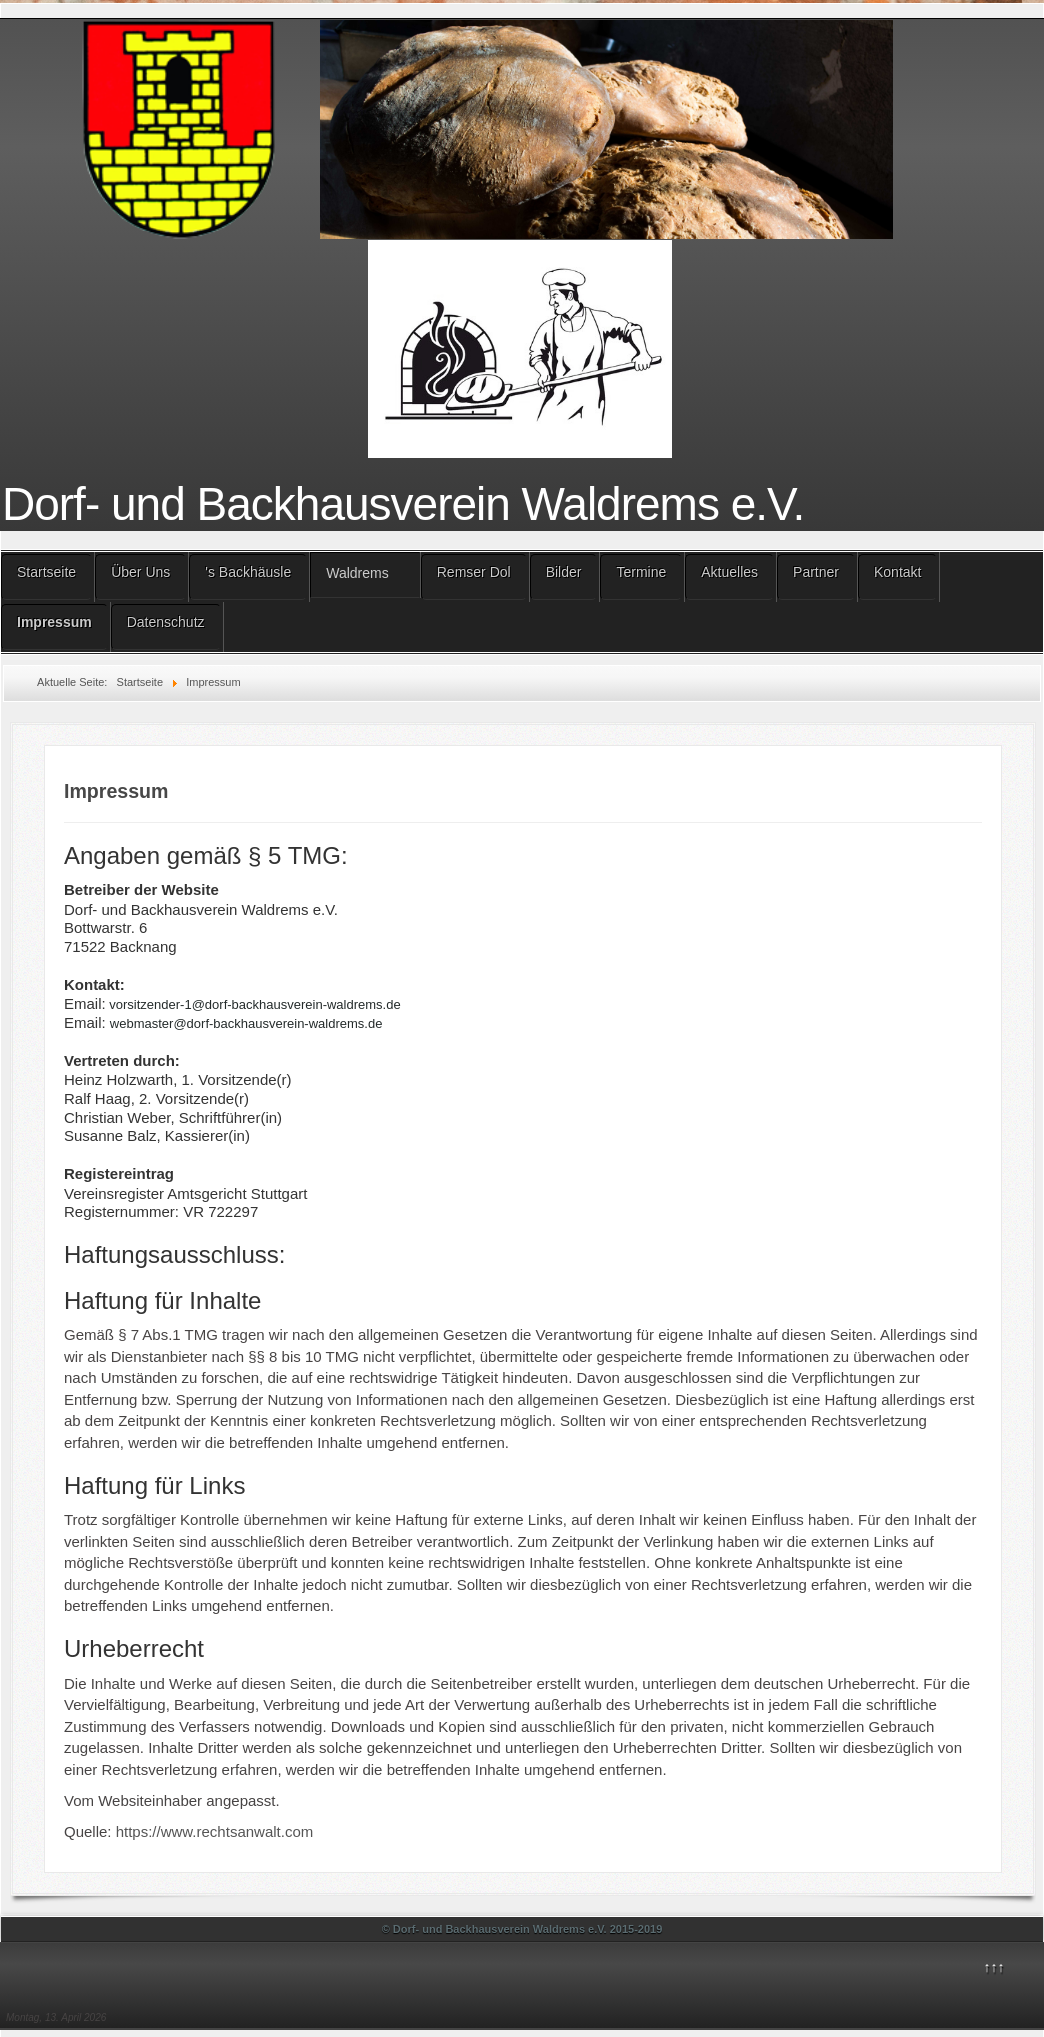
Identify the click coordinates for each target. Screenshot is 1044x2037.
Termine (641, 572)
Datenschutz (166, 622)
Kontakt (897, 572)
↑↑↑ (993, 1967)
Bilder (564, 572)
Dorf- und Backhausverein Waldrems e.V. (403, 504)
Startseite (46, 572)
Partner (816, 572)
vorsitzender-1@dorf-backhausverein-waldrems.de (254, 1004)
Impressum (54, 622)
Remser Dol (474, 572)
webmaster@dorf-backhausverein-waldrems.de (246, 1023)
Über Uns (140, 572)
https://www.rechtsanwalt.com (215, 1831)
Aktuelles (729, 572)
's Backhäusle (248, 572)
